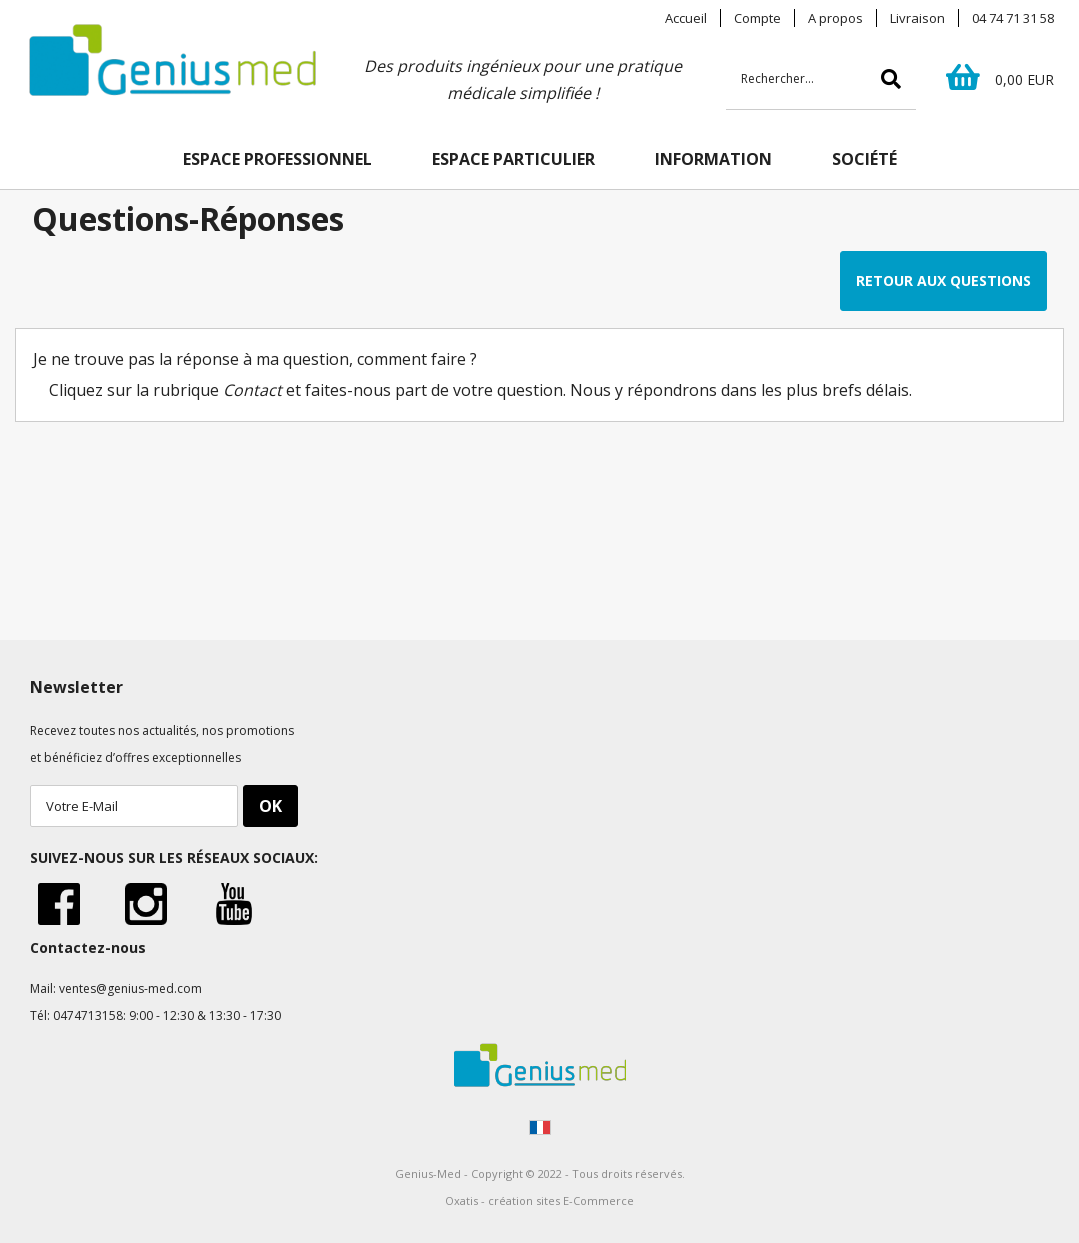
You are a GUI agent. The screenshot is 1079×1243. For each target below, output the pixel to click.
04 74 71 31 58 (1013, 18)
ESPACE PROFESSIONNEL (277, 159)
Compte (757, 18)
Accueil (686, 18)
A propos (835, 18)
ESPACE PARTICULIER (513, 159)
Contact (252, 390)
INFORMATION (713, 159)
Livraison (917, 18)
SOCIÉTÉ (864, 159)
